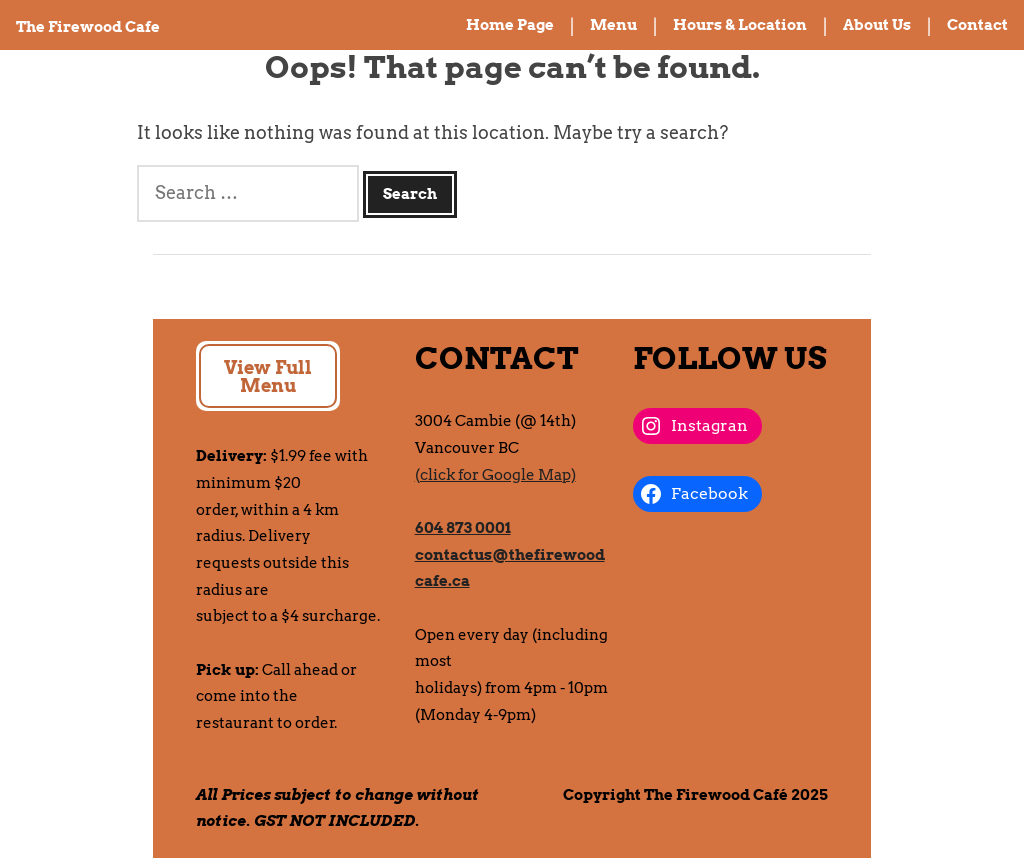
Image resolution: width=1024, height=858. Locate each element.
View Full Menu (268, 376)
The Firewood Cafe (88, 27)
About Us (877, 25)
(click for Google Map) (495, 475)
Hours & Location (740, 25)
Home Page (510, 25)
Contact (977, 25)
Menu (613, 25)
